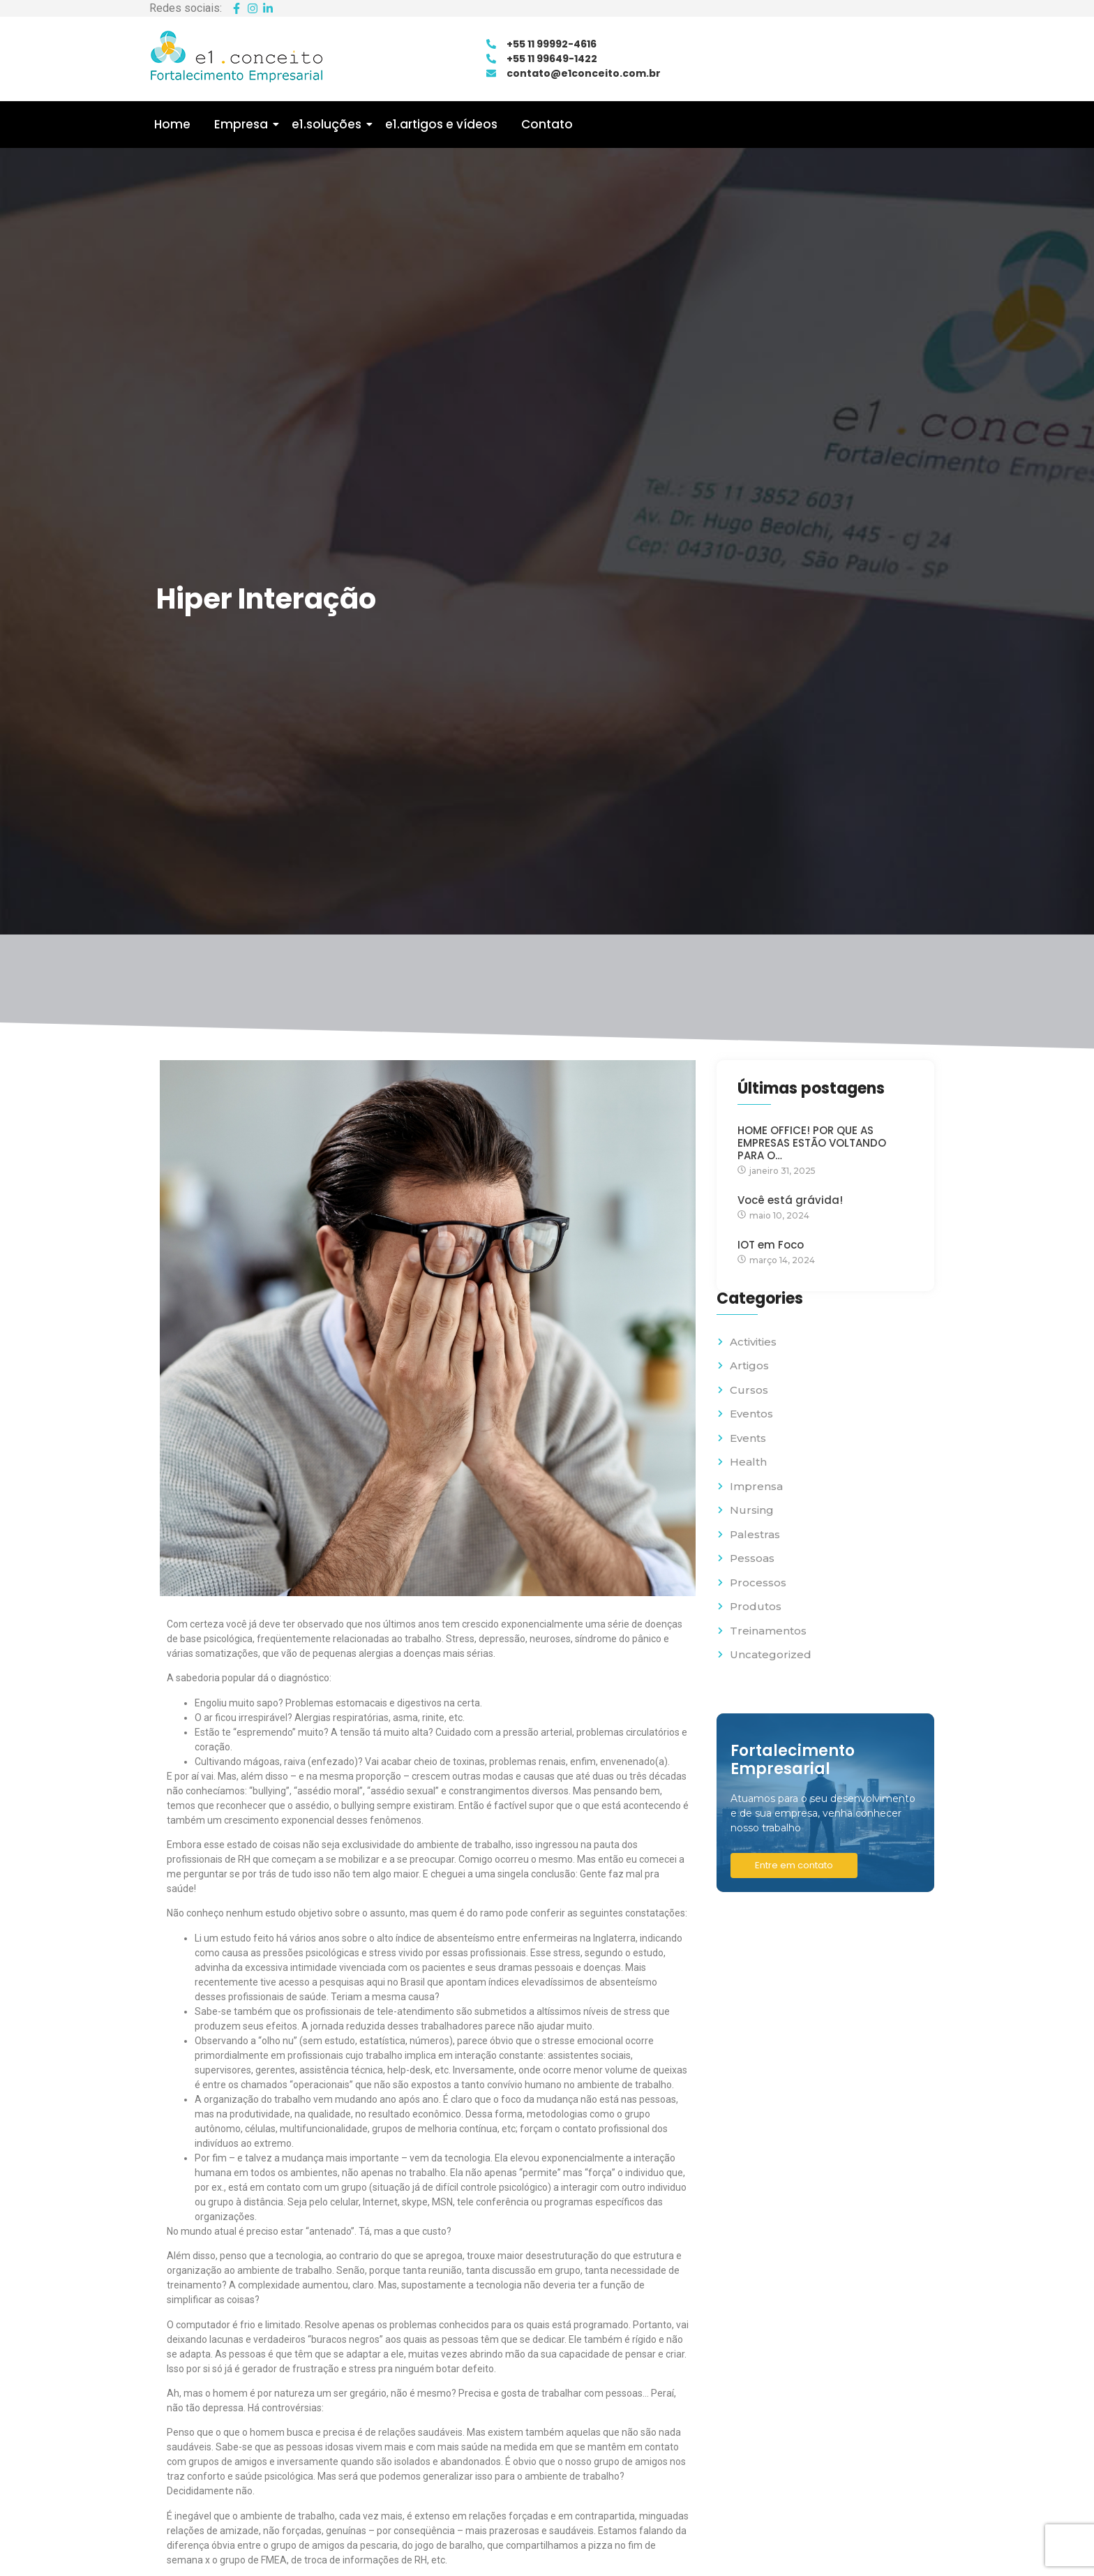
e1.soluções (329, 124)
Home (172, 124)
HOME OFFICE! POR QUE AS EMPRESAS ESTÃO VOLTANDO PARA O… (811, 1143)
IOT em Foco (770, 1245)
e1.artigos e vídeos (441, 124)
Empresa (243, 124)
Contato (547, 124)
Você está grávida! (790, 1200)
